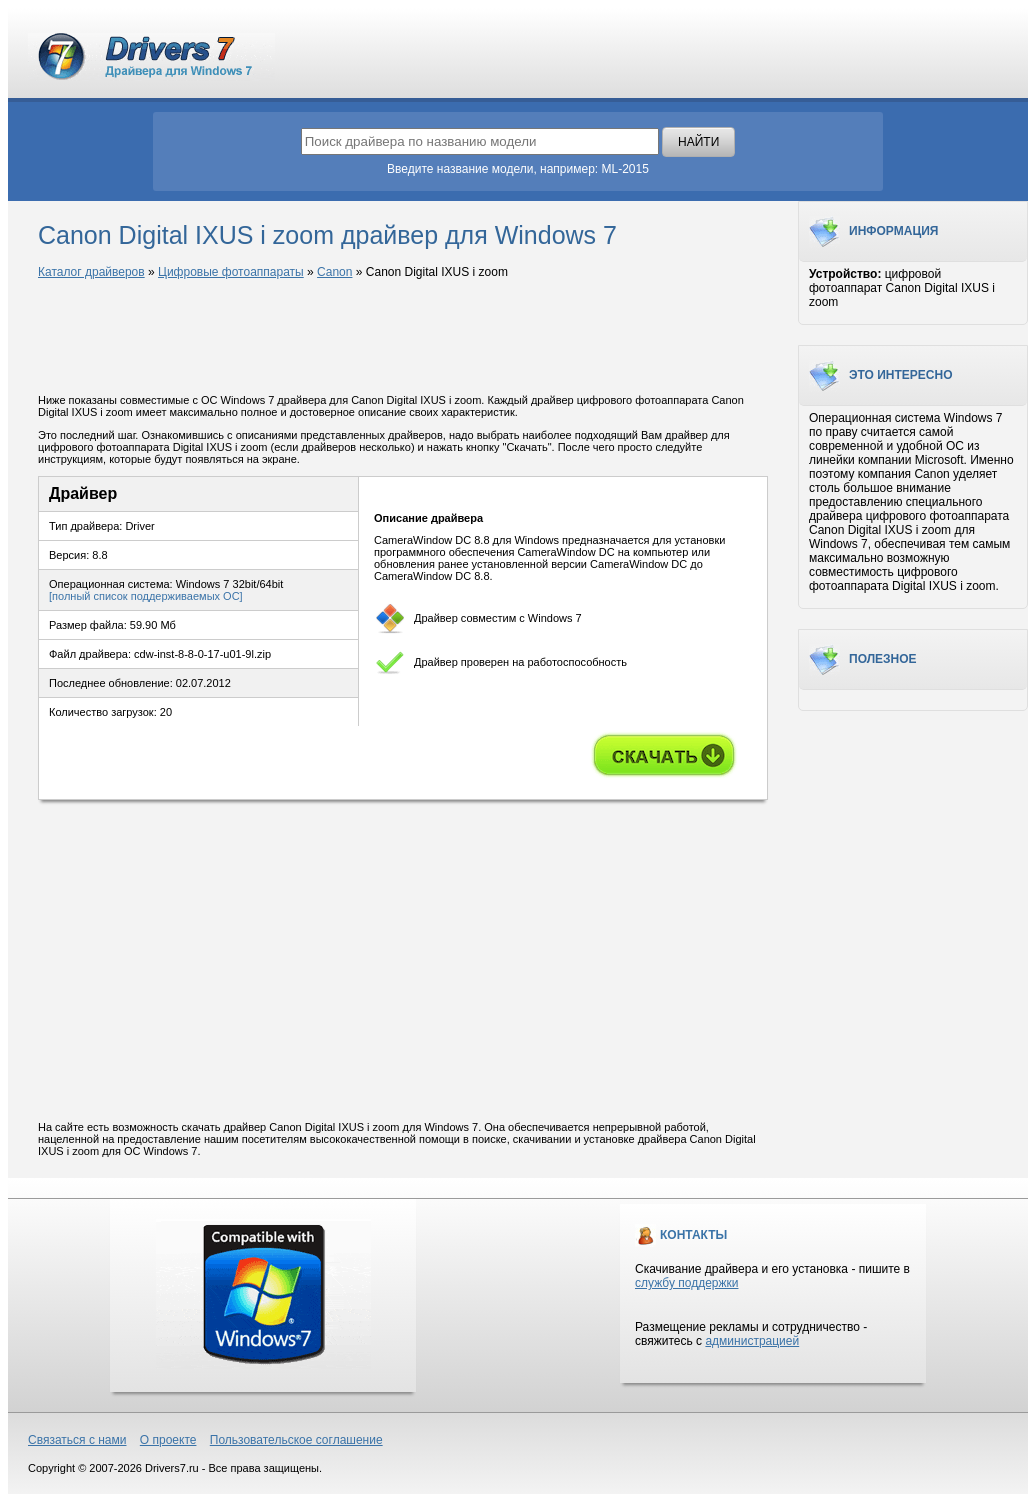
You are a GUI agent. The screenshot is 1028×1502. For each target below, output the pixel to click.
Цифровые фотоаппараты (231, 272)
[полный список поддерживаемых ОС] (146, 596)
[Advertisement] (403, 338)
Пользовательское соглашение (296, 1440)
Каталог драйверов (91, 272)
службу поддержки (686, 1283)
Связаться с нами (77, 1440)
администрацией (752, 1341)
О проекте (168, 1440)
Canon (334, 272)
